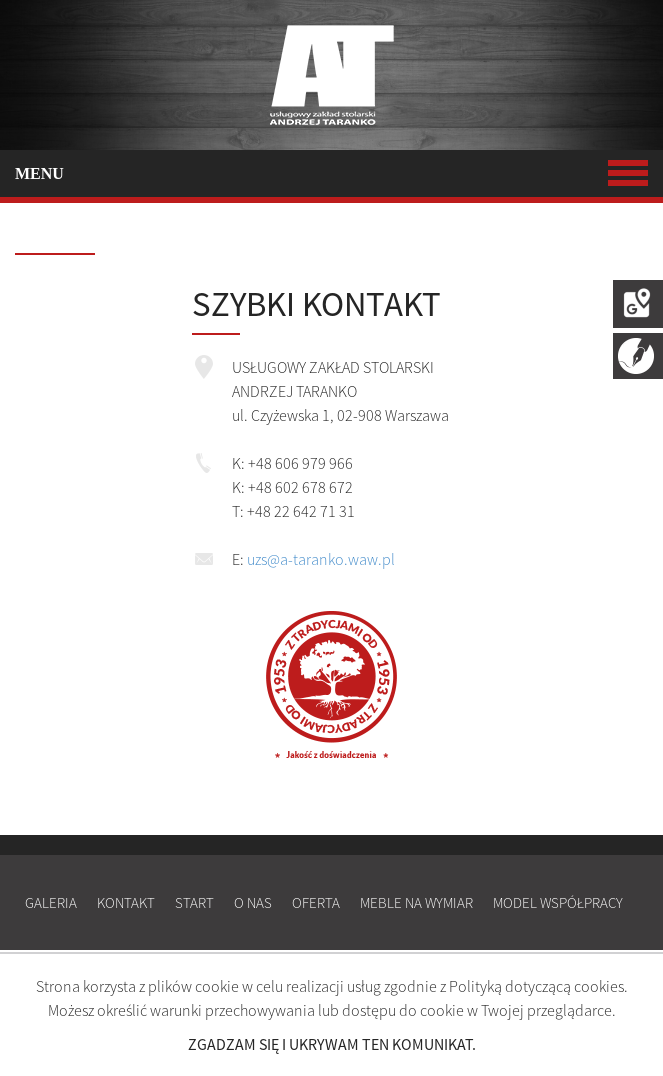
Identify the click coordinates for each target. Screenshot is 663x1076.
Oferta (316, 902)
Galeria (51, 902)
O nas (253, 902)
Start (194, 902)
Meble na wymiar (416, 902)
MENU (331, 173)
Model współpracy (558, 902)
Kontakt (126, 902)
